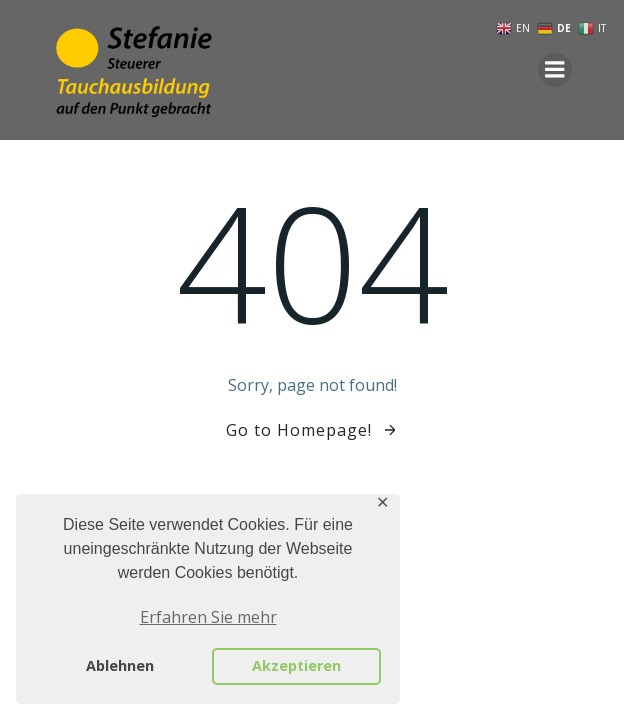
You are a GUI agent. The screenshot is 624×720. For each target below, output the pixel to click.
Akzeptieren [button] (296, 665)
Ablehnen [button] (120, 665)
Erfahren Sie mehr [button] (208, 617)
